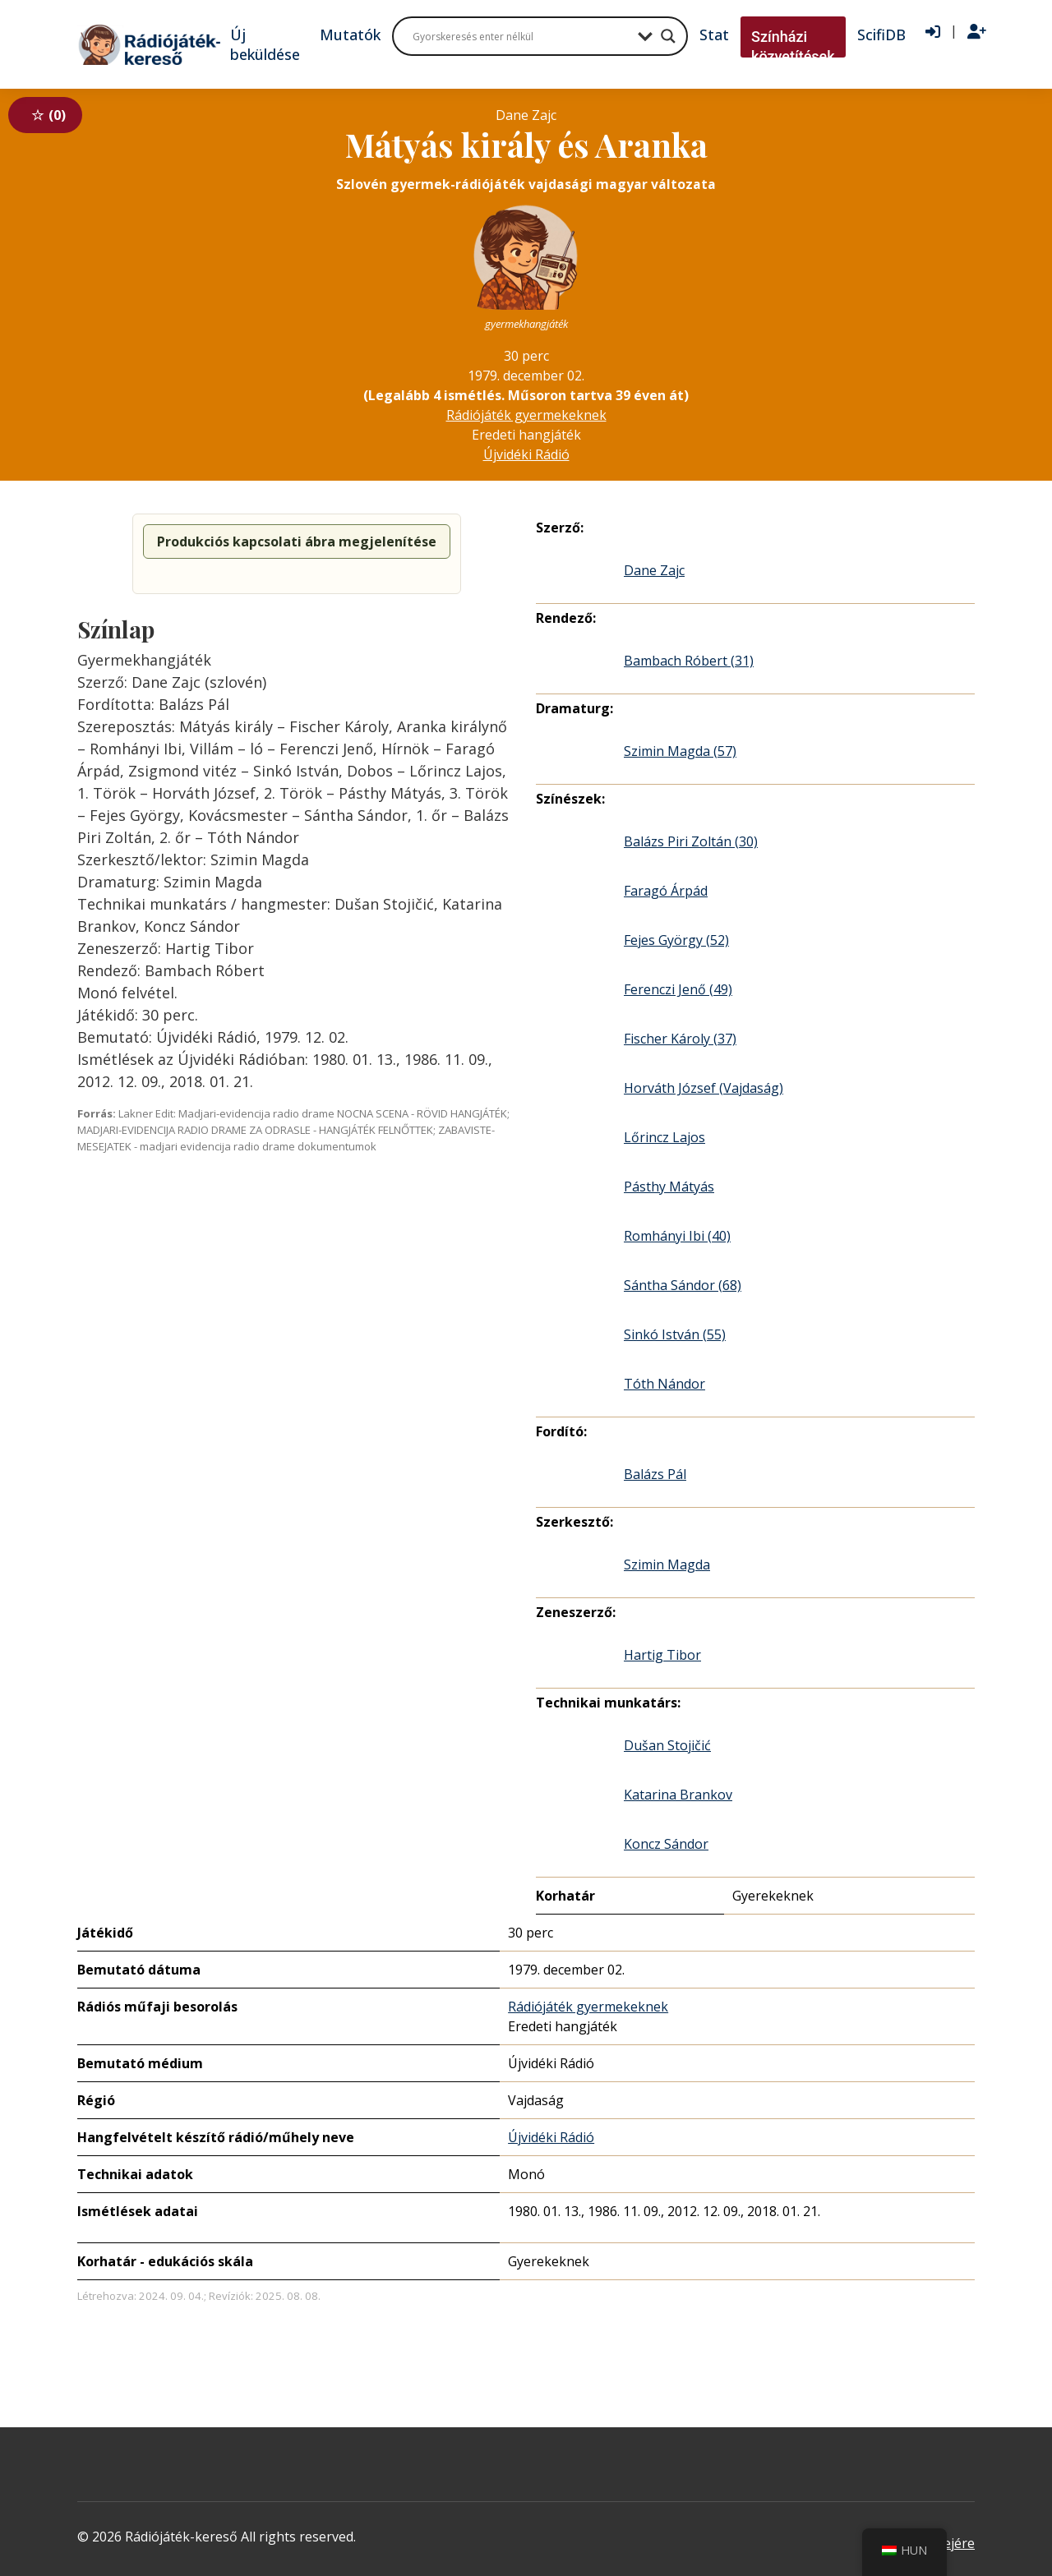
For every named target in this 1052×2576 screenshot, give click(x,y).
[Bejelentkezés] (932, 32)
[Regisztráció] (976, 32)
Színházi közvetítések (793, 46)
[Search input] (521, 36)
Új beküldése (265, 44)
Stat (714, 34)
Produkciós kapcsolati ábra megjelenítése (296, 541)
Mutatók (350, 34)
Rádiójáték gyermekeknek (526, 415)
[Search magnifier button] (668, 36)
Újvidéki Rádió (526, 454)
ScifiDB (881, 34)
